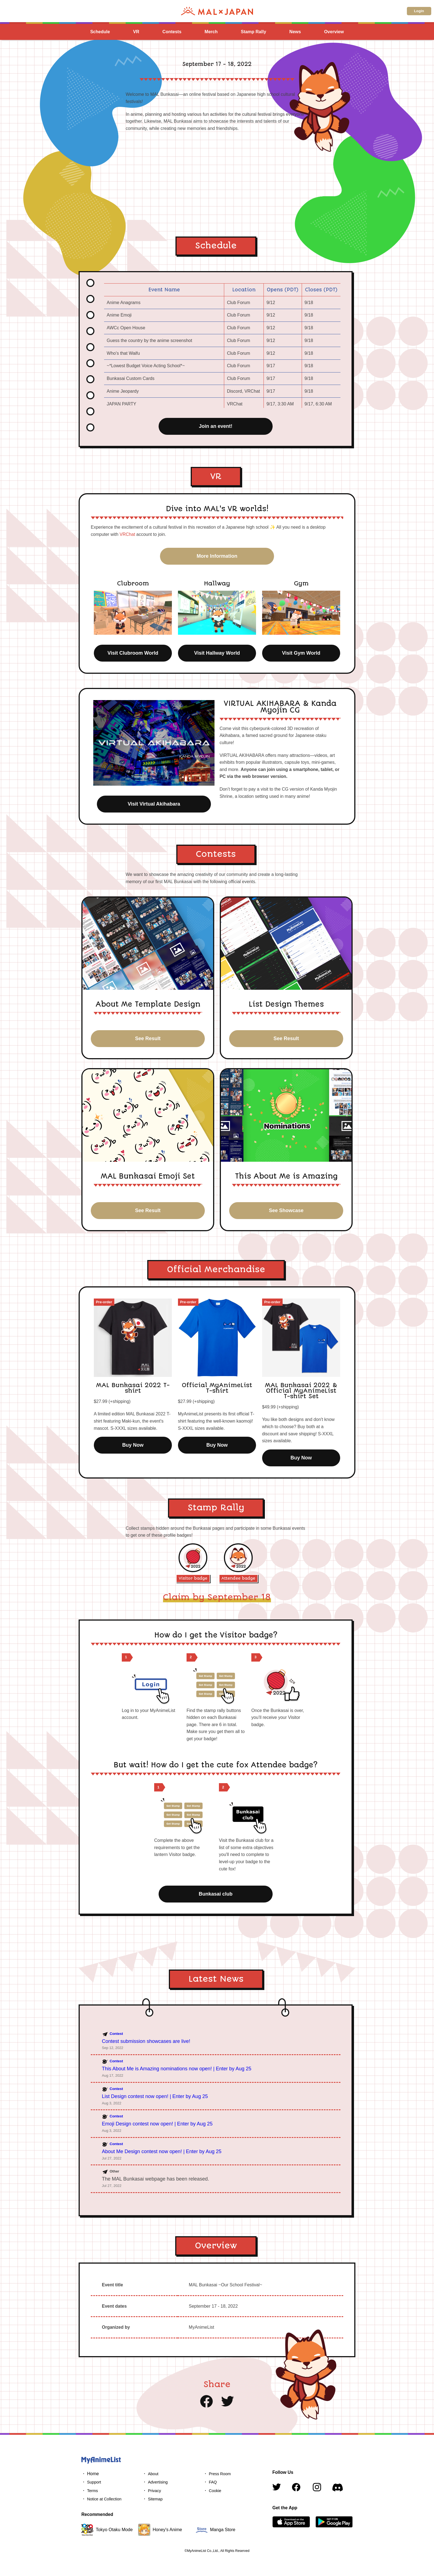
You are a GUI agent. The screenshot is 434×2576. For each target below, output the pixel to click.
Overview (334, 31)
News (295, 31)
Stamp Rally (253, 31)
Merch (211, 31)
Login (419, 11)
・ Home (90, 2473)
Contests (171, 31)
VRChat (127, 534)
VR (136, 31)
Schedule (100, 31)
